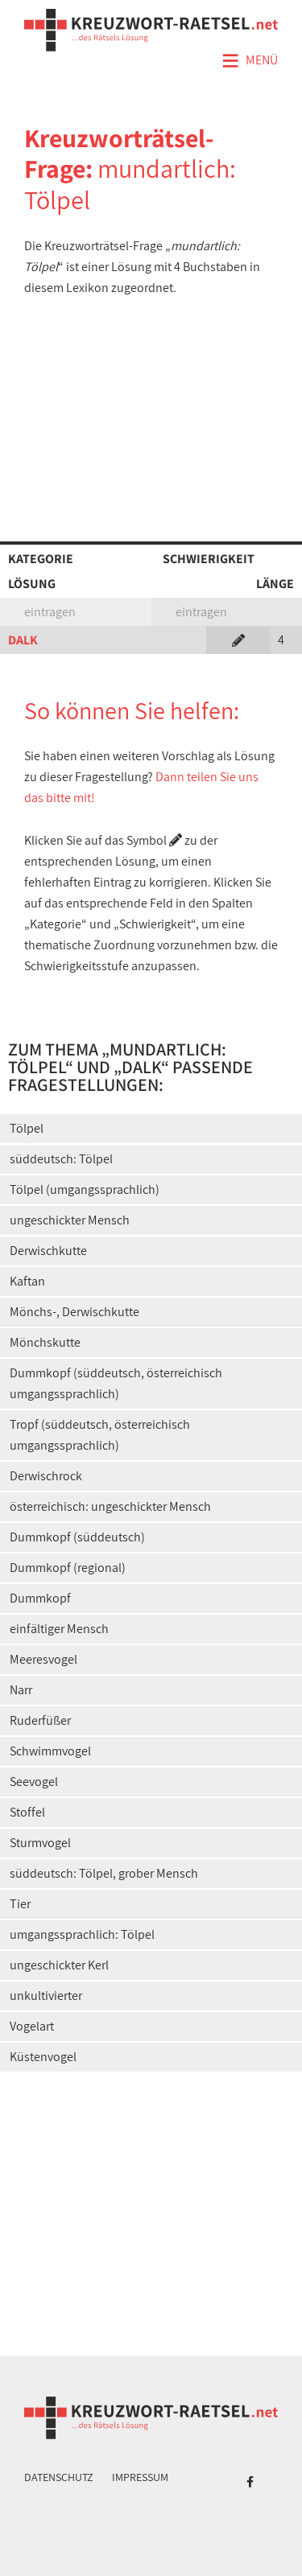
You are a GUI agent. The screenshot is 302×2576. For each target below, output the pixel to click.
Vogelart (32, 2026)
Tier (20, 1903)
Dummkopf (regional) (68, 1567)
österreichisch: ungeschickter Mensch (110, 1506)
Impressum (140, 2477)
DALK (23, 640)
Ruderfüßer (40, 1720)
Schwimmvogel (50, 1751)
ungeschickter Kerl (59, 1965)
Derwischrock (46, 1475)
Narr (21, 1689)
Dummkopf (40, 1598)
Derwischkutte (48, 1250)
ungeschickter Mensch (70, 1220)
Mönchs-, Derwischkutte (74, 1311)
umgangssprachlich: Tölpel (82, 1934)
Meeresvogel (43, 1659)
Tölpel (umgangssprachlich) (84, 1189)
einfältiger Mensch (59, 1628)
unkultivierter (46, 1995)
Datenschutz (58, 2477)
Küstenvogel (43, 2056)
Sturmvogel (40, 1842)
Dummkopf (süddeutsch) (77, 1537)
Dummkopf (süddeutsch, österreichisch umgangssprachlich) (116, 1383)
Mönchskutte (45, 1342)
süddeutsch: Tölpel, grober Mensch (104, 1873)
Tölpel (26, 1128)
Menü (249, 61)
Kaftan (27, 1281)
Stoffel (27, 1812)
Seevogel (34, 1781)
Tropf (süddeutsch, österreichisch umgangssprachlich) (100, 1435)
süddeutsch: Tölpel (61, 1158)
